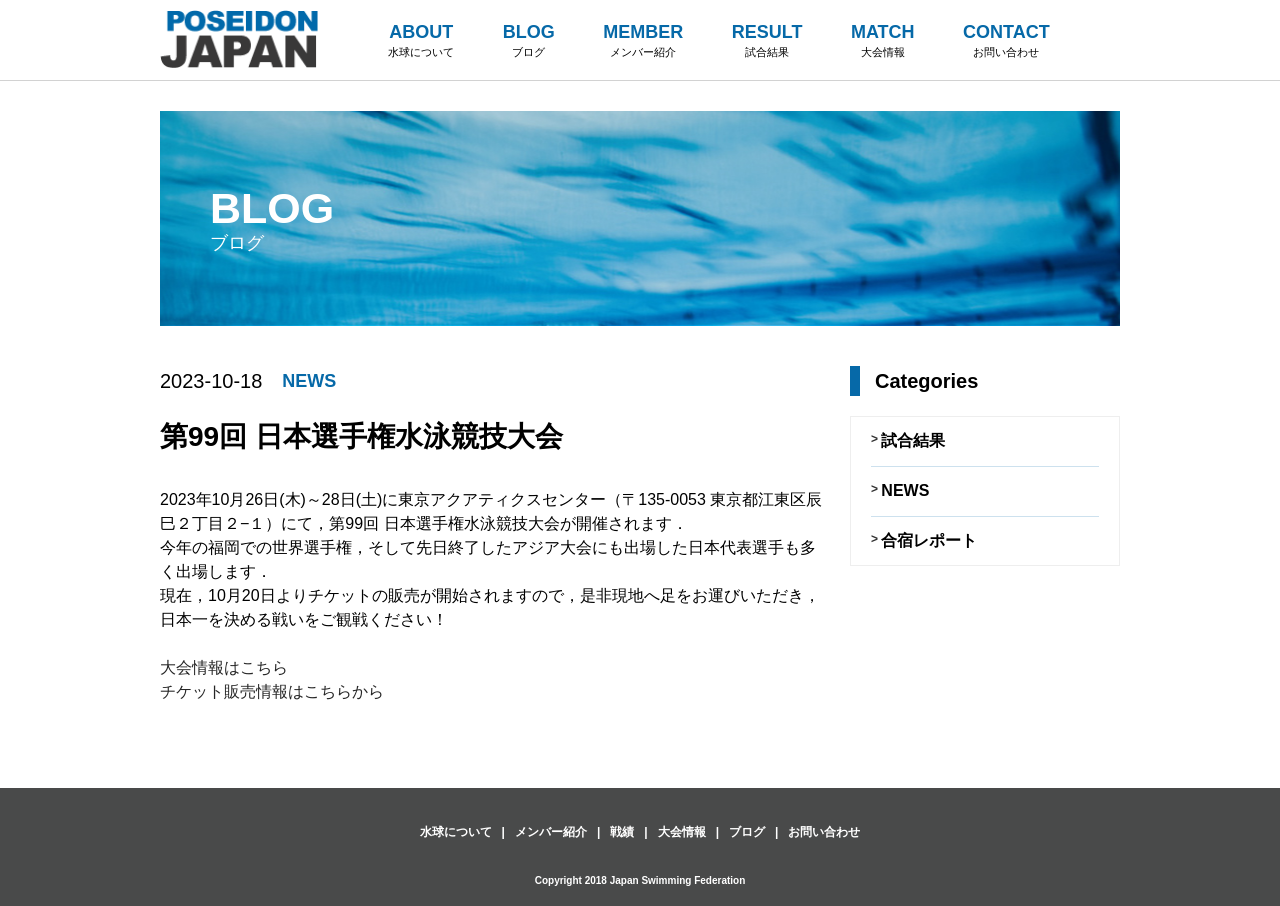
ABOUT (421, 41)
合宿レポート (929, 540)
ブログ (747, 832)
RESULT (767, 41)
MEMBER (643, 41)
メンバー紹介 (551, 832)
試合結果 (913, 440)
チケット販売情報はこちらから (272, 691)
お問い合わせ (824, 832)
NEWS (309, 381)
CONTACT (1006, 41)
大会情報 (682, 832)
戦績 (622, 832)
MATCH (883, 41)
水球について (456, 832)
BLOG (529, 41)
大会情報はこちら (224, 667)
